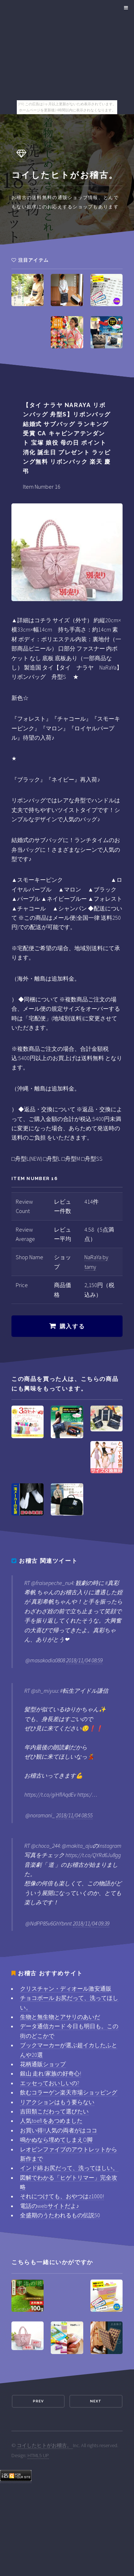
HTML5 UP (38, 2455)
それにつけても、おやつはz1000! (62, 2196)
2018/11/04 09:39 (91, 1923)
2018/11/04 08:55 (74, 1815)
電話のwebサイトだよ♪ (49, 2205)
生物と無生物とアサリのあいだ (60, 2016)
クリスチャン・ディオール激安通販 (65, 1988)
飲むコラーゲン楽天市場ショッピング (68, 2092)
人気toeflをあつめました (51, 2120)
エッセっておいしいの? (49, 2083)
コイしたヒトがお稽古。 (45, 2445)
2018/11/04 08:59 (84, 1660)
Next (95, 2401)
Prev (38, 2401)
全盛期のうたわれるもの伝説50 (60, 2215)
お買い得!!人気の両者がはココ (58, 2130)
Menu (125, 8)
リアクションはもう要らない (57, 2102)
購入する (72, 1326)
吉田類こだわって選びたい (54, 2111)
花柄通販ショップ (43, 2064)
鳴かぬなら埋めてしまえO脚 (56, 2139)
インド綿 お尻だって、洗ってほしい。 (69, 2167)
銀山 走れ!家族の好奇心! (50, 2073)
